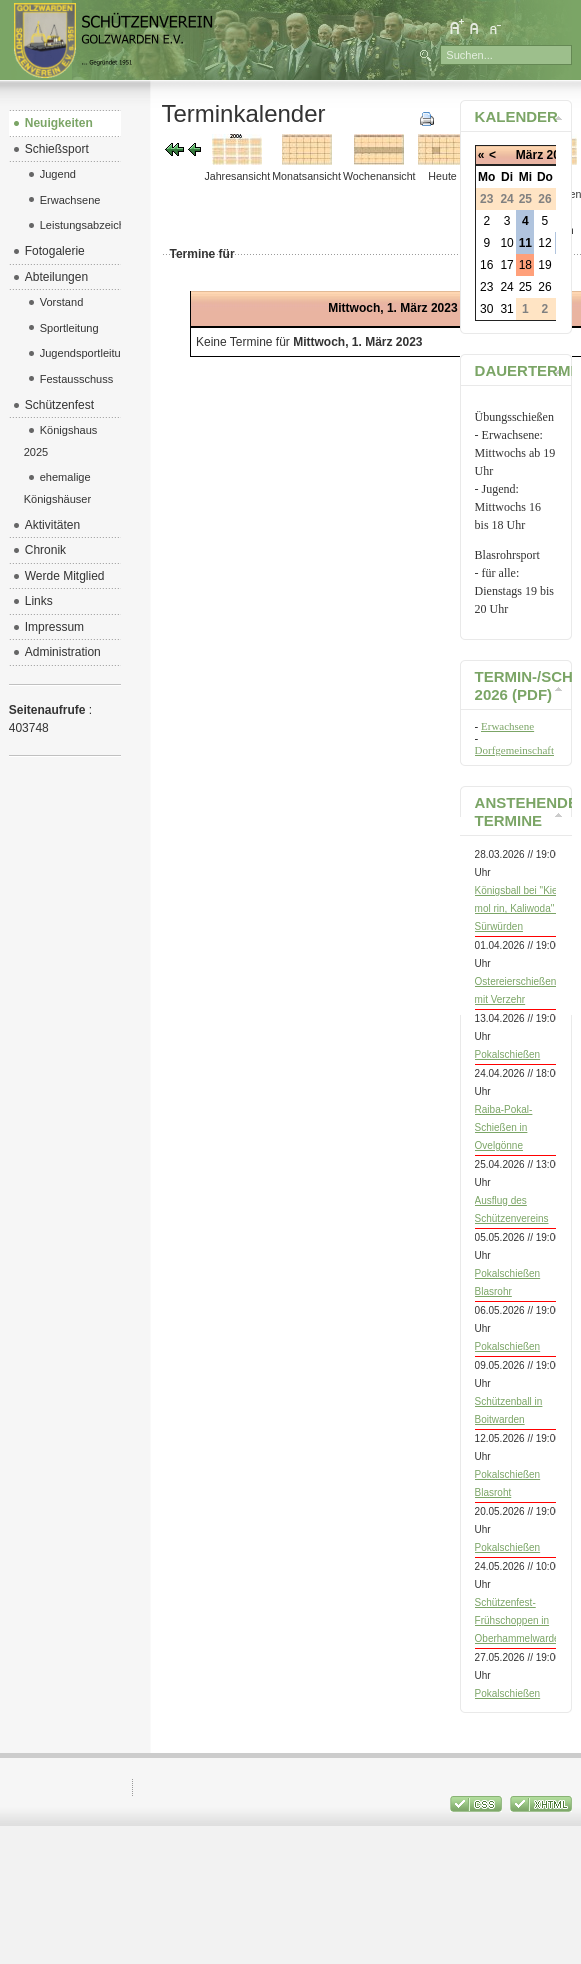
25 (525, 287)
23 (486, 287)
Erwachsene (507, 726)
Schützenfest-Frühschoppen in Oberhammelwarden (520, 1620)
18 (525, 265)
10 (506, 243)
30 (486, 309)
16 (486, 265)
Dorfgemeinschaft (514, 750)
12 (544, 243)
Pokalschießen (508, 1054)
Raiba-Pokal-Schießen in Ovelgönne (504, 1127)
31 (506, 309)
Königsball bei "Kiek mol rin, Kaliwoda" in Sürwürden (520, 908)
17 (506, 265)
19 (544, 265)
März (529, 155)
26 (544, 287)
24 (506, 287)
